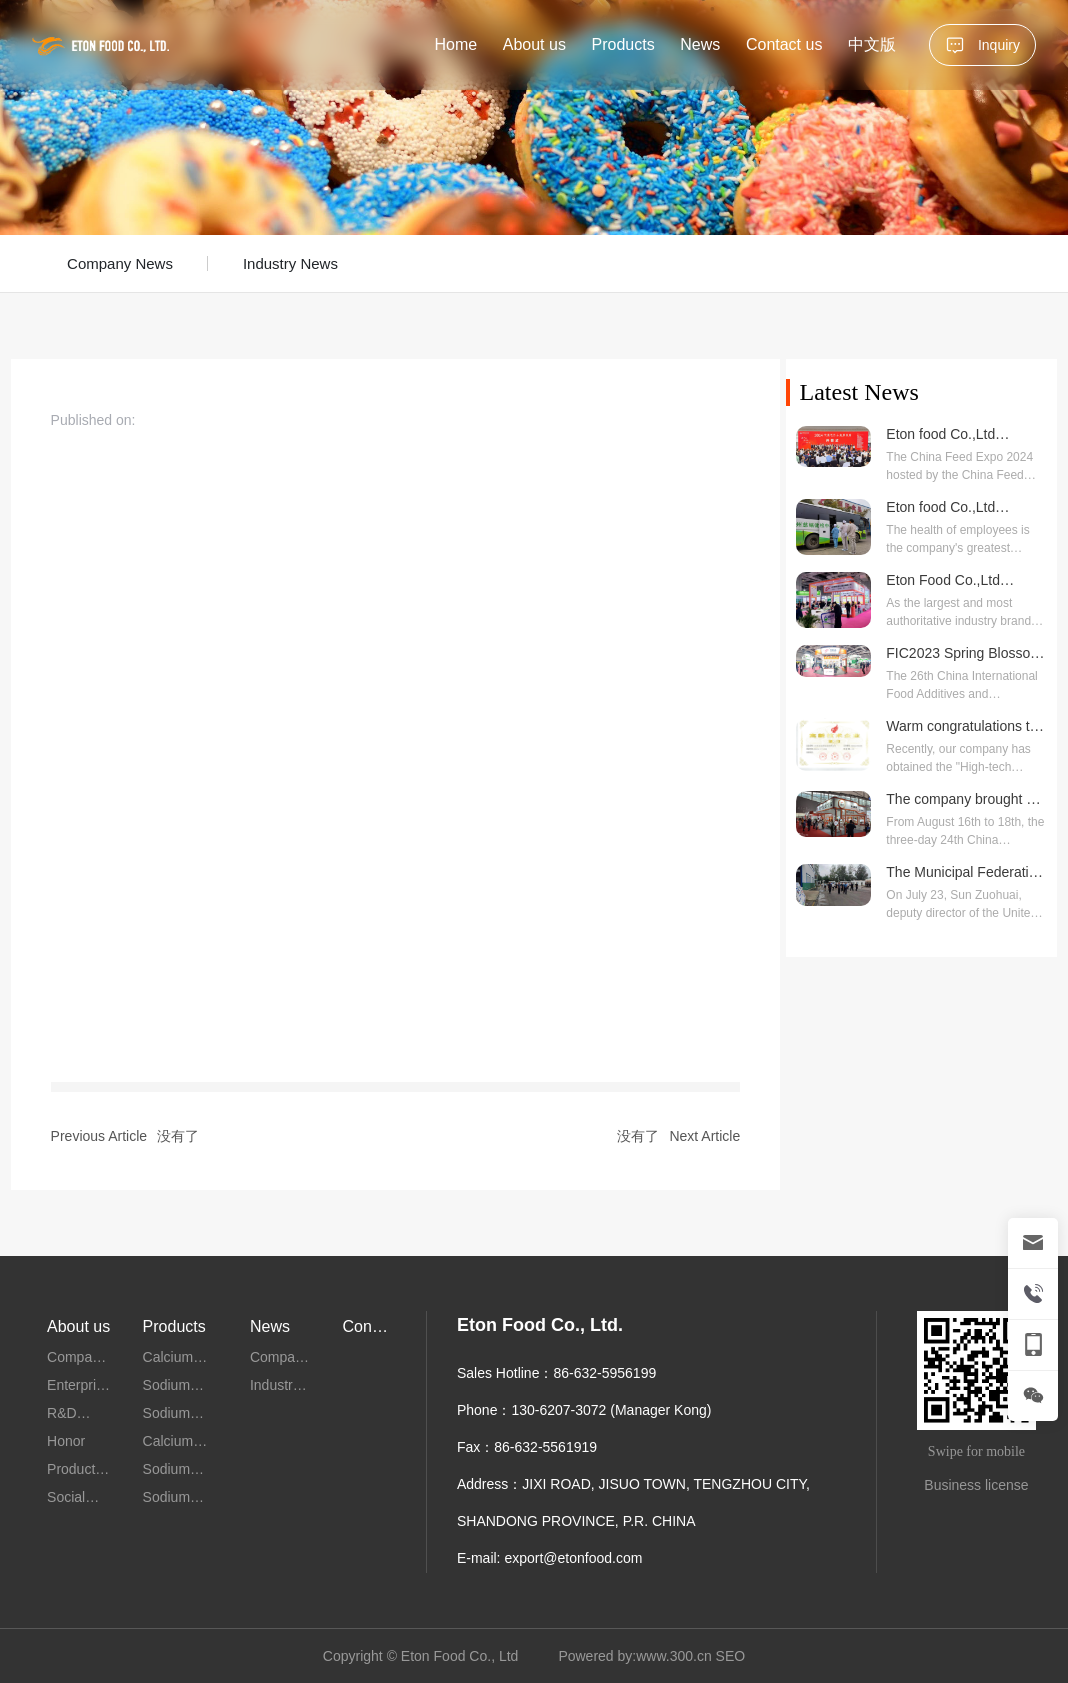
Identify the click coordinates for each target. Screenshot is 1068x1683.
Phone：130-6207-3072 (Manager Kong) (584, 1410)
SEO (731, 1656)
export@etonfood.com (573, 1558)
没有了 (178, 1136)
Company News (120, 263)
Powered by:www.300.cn (634, 1656)
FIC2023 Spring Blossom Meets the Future (964, 661)
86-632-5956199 (604, 1373)
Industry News (290, 263)
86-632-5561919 (545, 1447)
